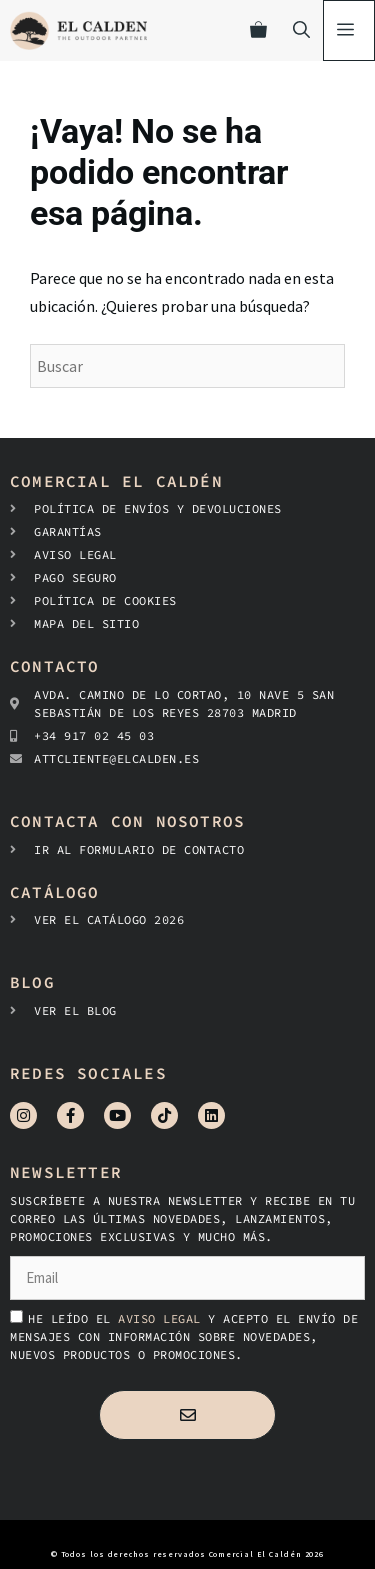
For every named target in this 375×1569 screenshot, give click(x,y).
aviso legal (163, 1318)
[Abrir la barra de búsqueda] (301, 30)
